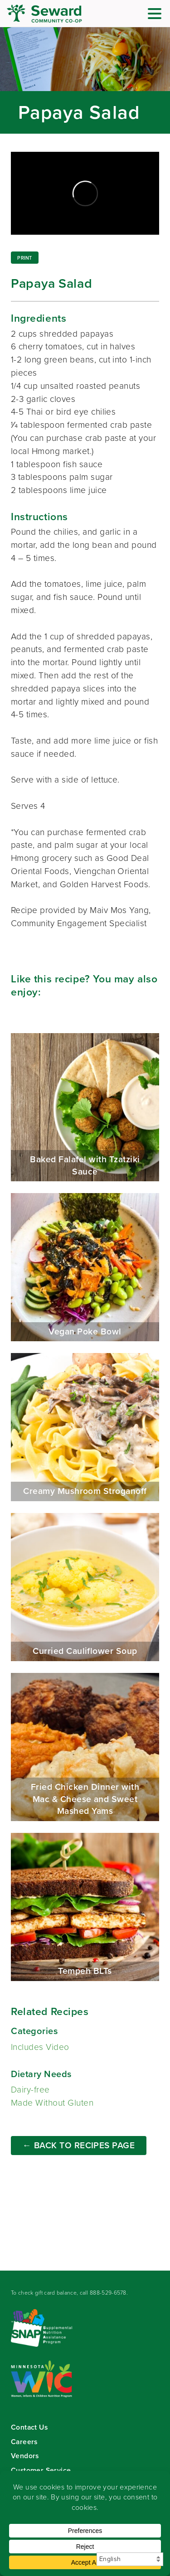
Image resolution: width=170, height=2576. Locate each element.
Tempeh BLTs (85, 1907)
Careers (24, 2441)
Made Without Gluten (52, 2102)
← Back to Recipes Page (79, 2145)
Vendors (25, 2455)
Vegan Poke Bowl (85, 1267)
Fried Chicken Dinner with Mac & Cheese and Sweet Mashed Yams (85, 1747)
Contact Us (29, 2427)
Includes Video (40, 2047)
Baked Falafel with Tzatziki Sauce (85, 1107)
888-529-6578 (108, 2293)
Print (24, 257)
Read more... (85, 80)
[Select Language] (130, 2559)
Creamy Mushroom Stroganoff (85, 1427)
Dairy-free (30, 2089)
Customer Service (41, 2470)
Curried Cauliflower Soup (85, 1587)
